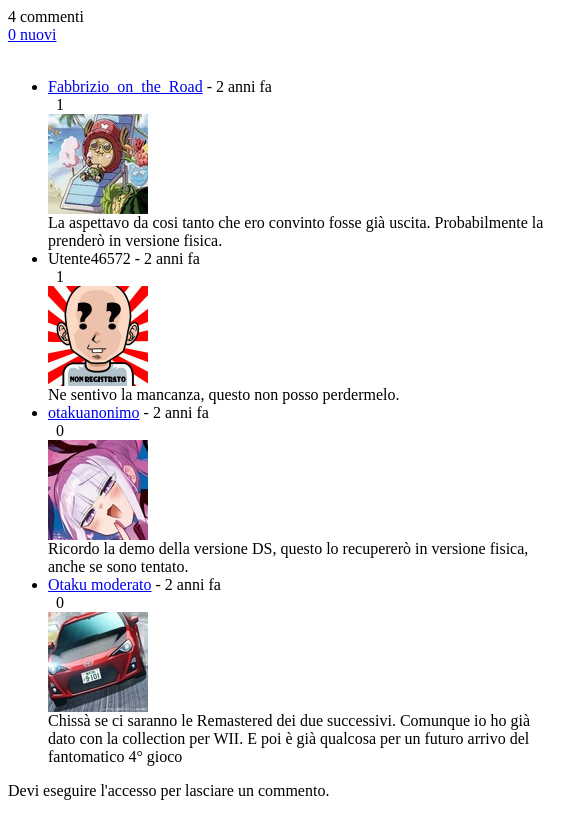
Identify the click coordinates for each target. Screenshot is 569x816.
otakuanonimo (94, 412)
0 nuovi (32, 34)
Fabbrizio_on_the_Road (125, 86)
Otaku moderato (100, 584)
